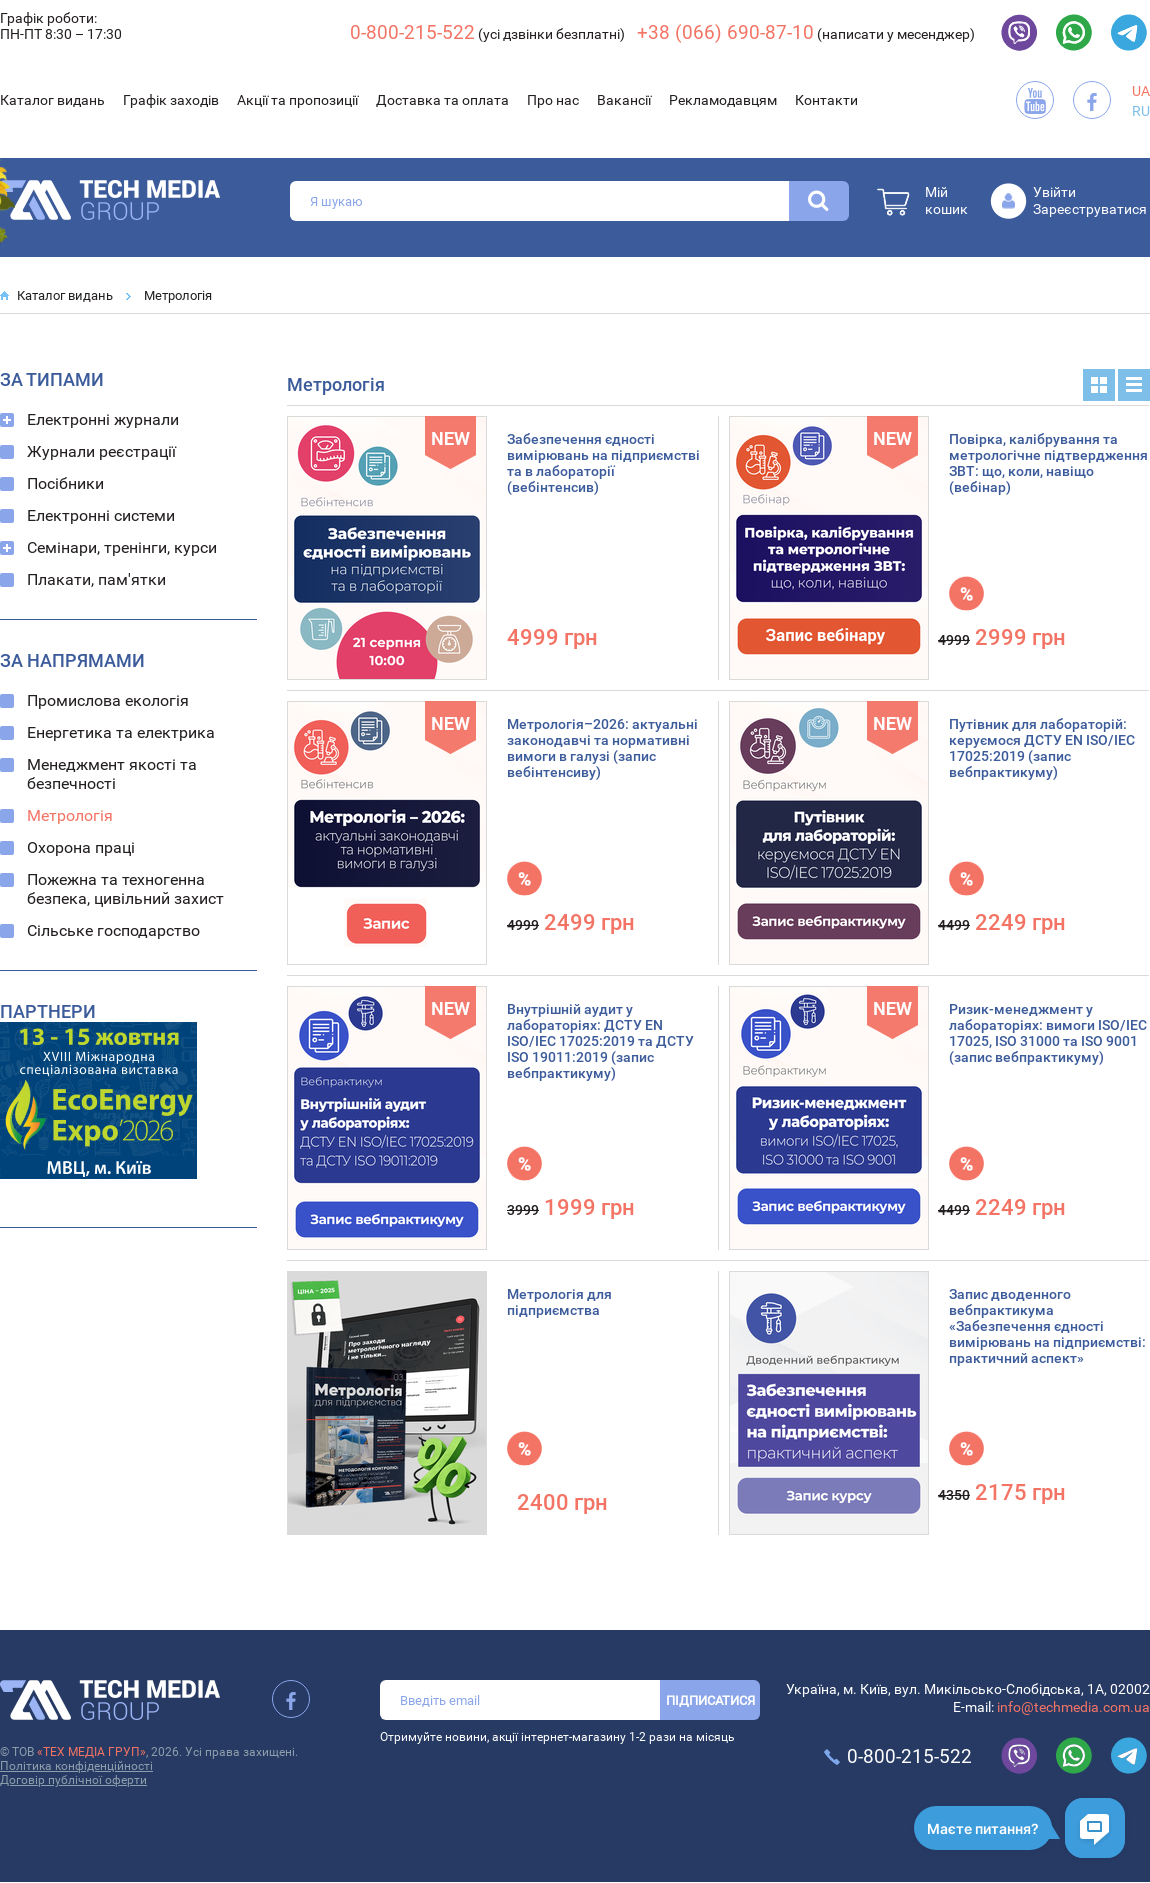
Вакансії (624, 100)
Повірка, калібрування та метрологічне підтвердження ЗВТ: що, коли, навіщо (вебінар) (1048, 463)
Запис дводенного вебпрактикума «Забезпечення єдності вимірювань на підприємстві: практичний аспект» (1047, 1326)
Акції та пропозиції (297, 100)
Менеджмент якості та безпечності (112, 774)
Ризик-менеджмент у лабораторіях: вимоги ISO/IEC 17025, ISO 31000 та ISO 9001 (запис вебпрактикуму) (1048, 1033)
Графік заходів (171, 100)
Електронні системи (101, 515)
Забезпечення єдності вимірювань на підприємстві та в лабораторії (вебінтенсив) (603, 463)
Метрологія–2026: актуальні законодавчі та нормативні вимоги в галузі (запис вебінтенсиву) (602, 748)
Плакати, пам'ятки (96, 579)
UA (1141, 91)
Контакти (826, 100)
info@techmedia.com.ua (1073, 1707)
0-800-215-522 (412, 32)
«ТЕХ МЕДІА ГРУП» (91, 1752)
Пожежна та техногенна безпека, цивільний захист (125, 889)
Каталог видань (52, 100)
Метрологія (178, 295)
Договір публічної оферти (73, 1780)
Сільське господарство (113, 930)
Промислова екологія (108, 700)
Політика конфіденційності (76, 1766)
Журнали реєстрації (101, 451)
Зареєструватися (1090, 209)
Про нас (553, 100)
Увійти (1054, 192)
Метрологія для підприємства (559, 1302)
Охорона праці (81, 847)
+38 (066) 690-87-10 (725, 32)
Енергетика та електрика (121, 732)
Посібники (65, 483)
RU (1141, 111)
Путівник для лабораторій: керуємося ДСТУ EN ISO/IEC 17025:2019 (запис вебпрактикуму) (1042, 748)
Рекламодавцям (723, 100)
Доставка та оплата (442, 100)
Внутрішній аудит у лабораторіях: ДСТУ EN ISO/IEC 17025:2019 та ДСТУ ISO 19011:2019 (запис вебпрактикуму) (600, 1041)
